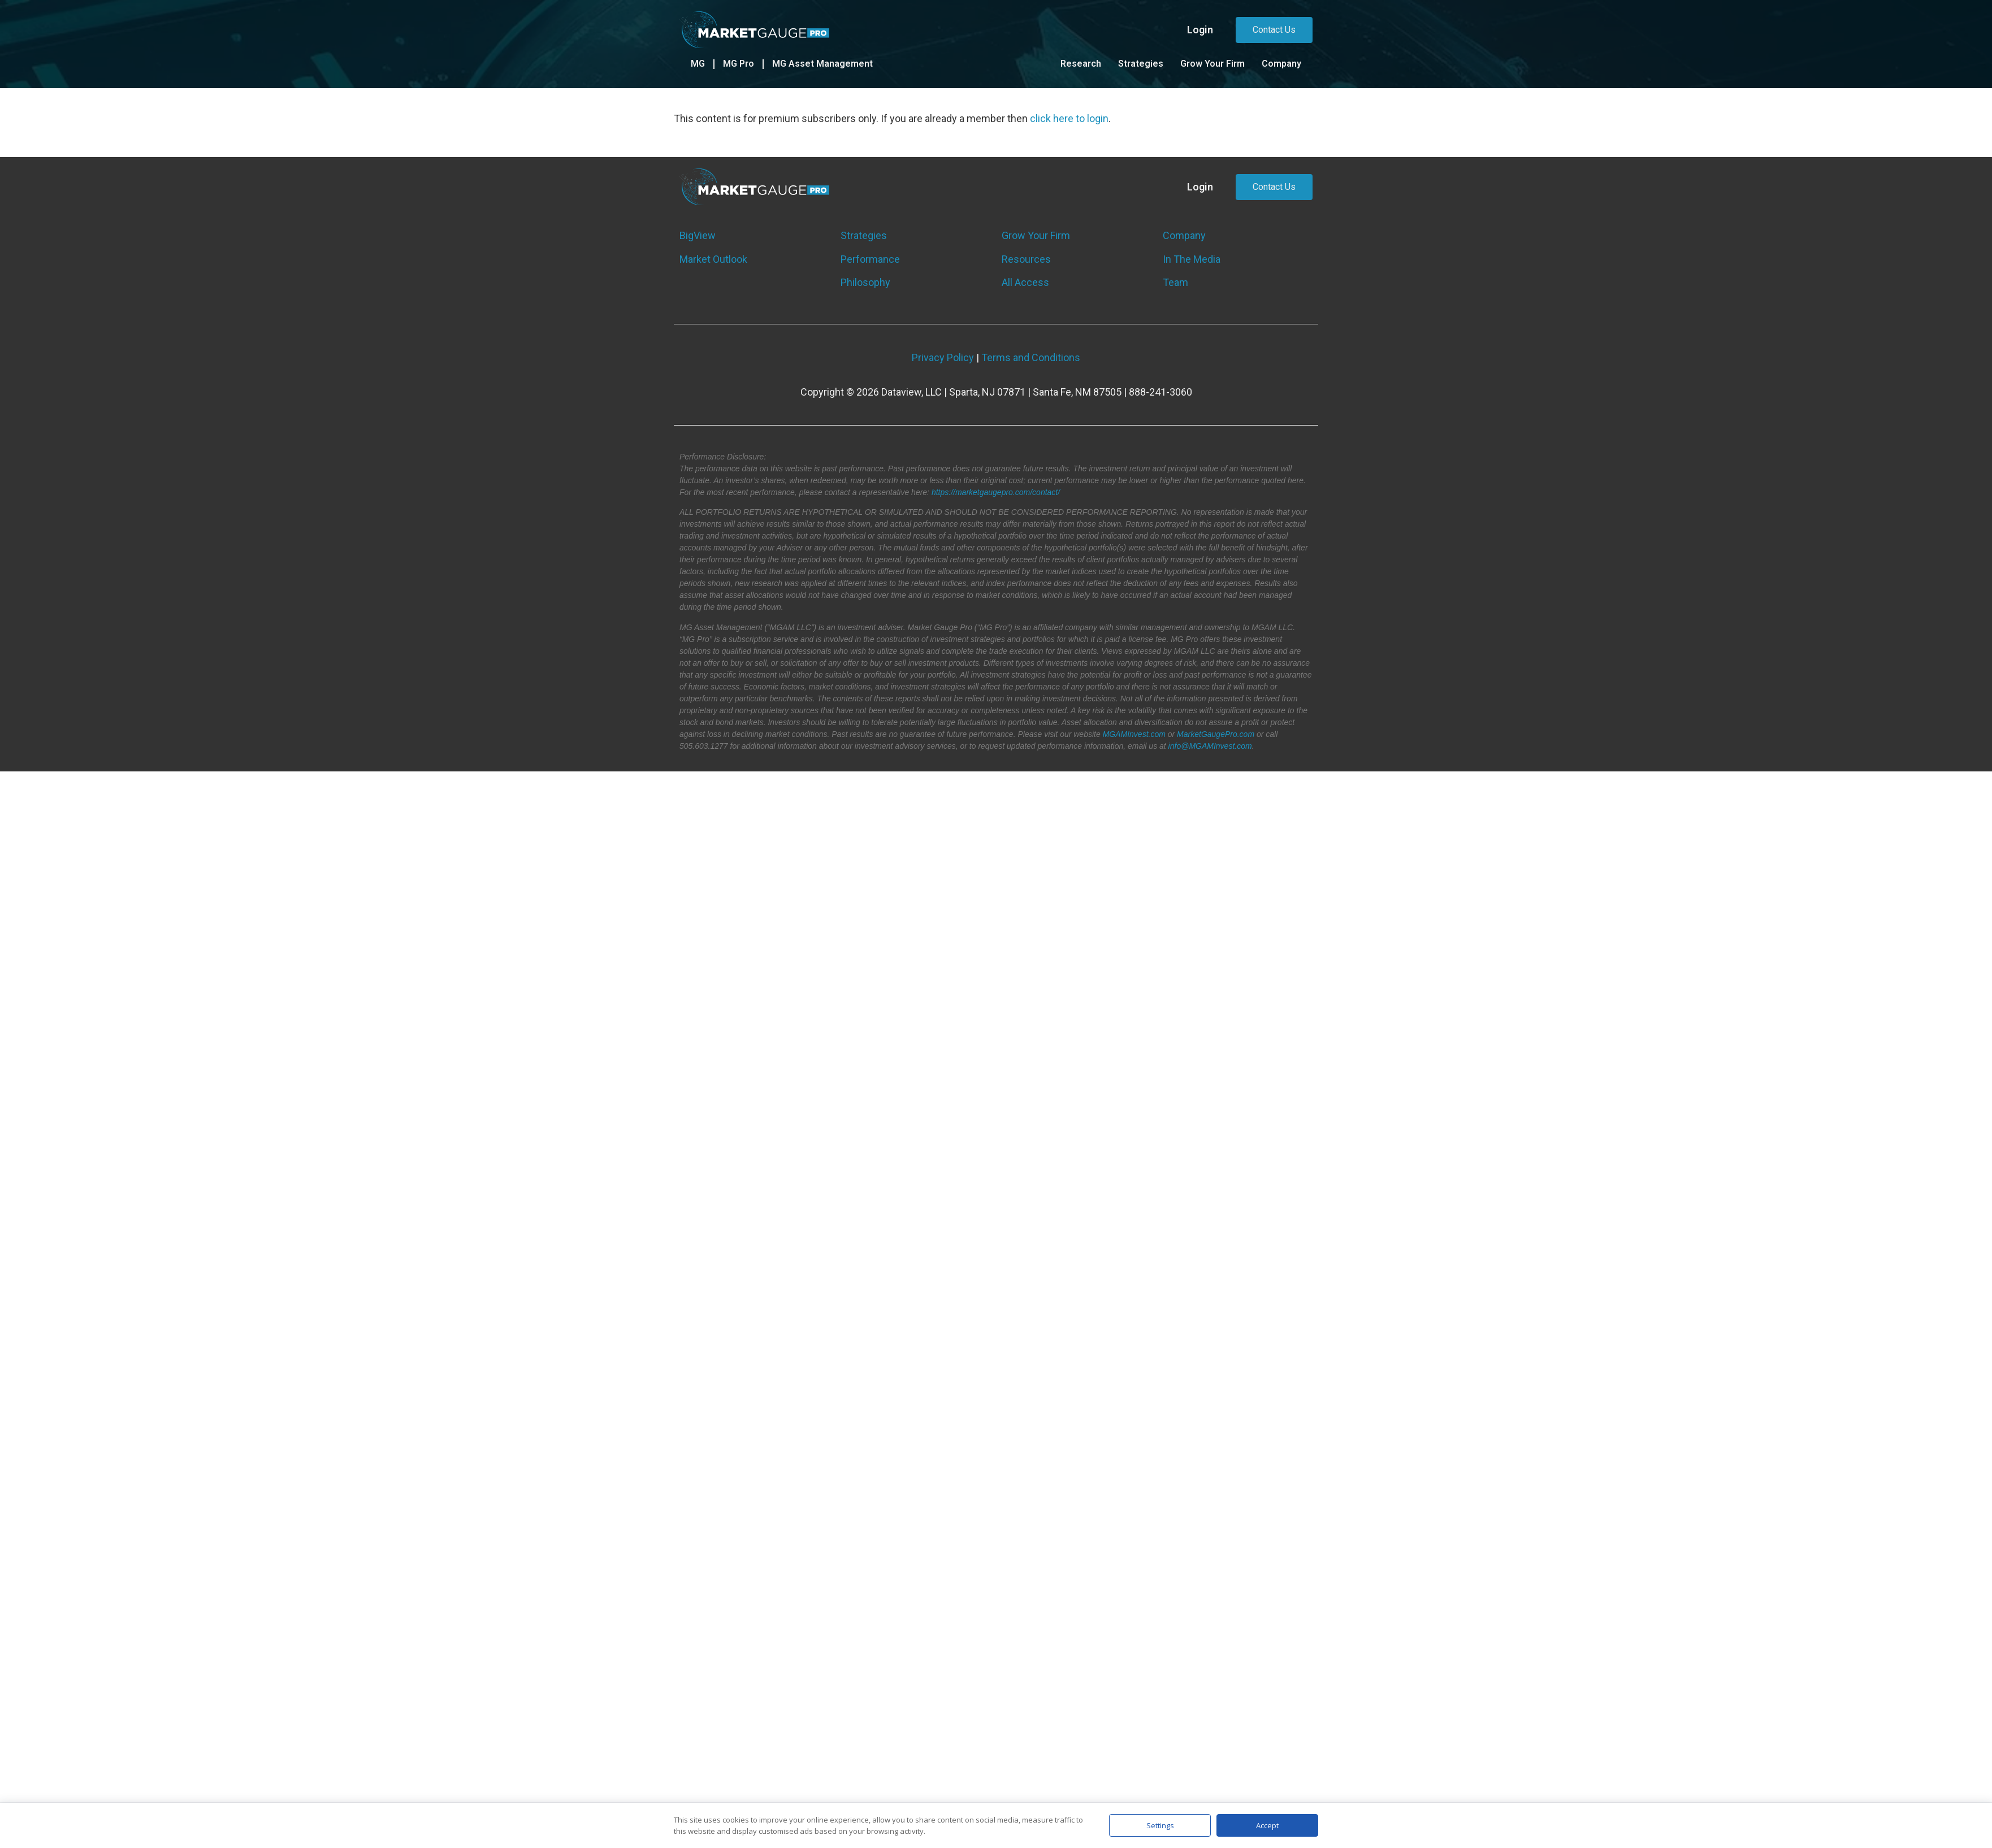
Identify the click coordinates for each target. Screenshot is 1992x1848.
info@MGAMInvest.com (1210, 746)
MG (698, 63)
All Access (1025, 282)
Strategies (1140, 63)
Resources (1026, 259)
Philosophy (865, 282)
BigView (697, 235)
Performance (870, 259)
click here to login (1069, 118)
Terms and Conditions (1030, 357)
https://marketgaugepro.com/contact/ (996, 492)
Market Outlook (713, 259)
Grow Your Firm (1212, 63)
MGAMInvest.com (1134, 734)
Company (1281, 63)
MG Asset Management (822, 63)
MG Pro (738, 63)
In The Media (1191, 259)
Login (1200, 30)
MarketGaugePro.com (1215, 734)
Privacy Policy (943, 357)
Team (1175, 282)
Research (1080, 63)
